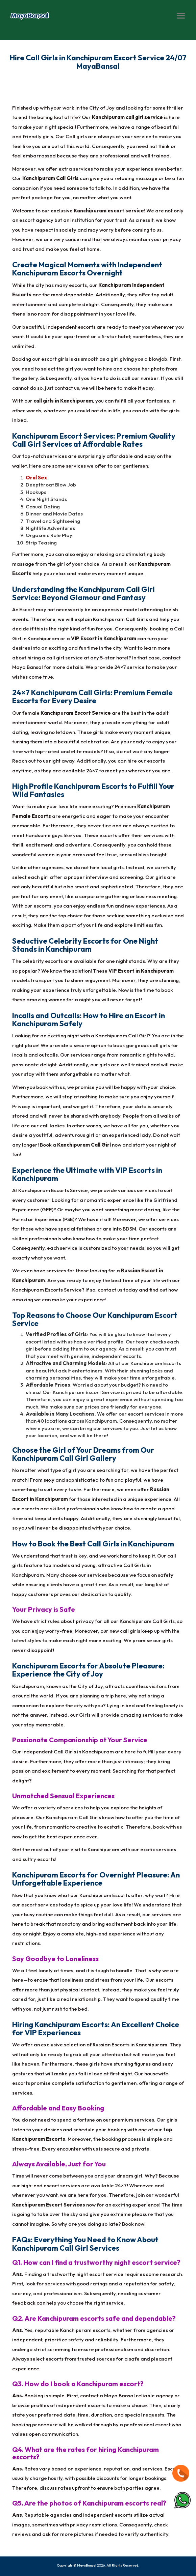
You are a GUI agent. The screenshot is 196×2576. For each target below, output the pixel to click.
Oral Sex (36, 477)
